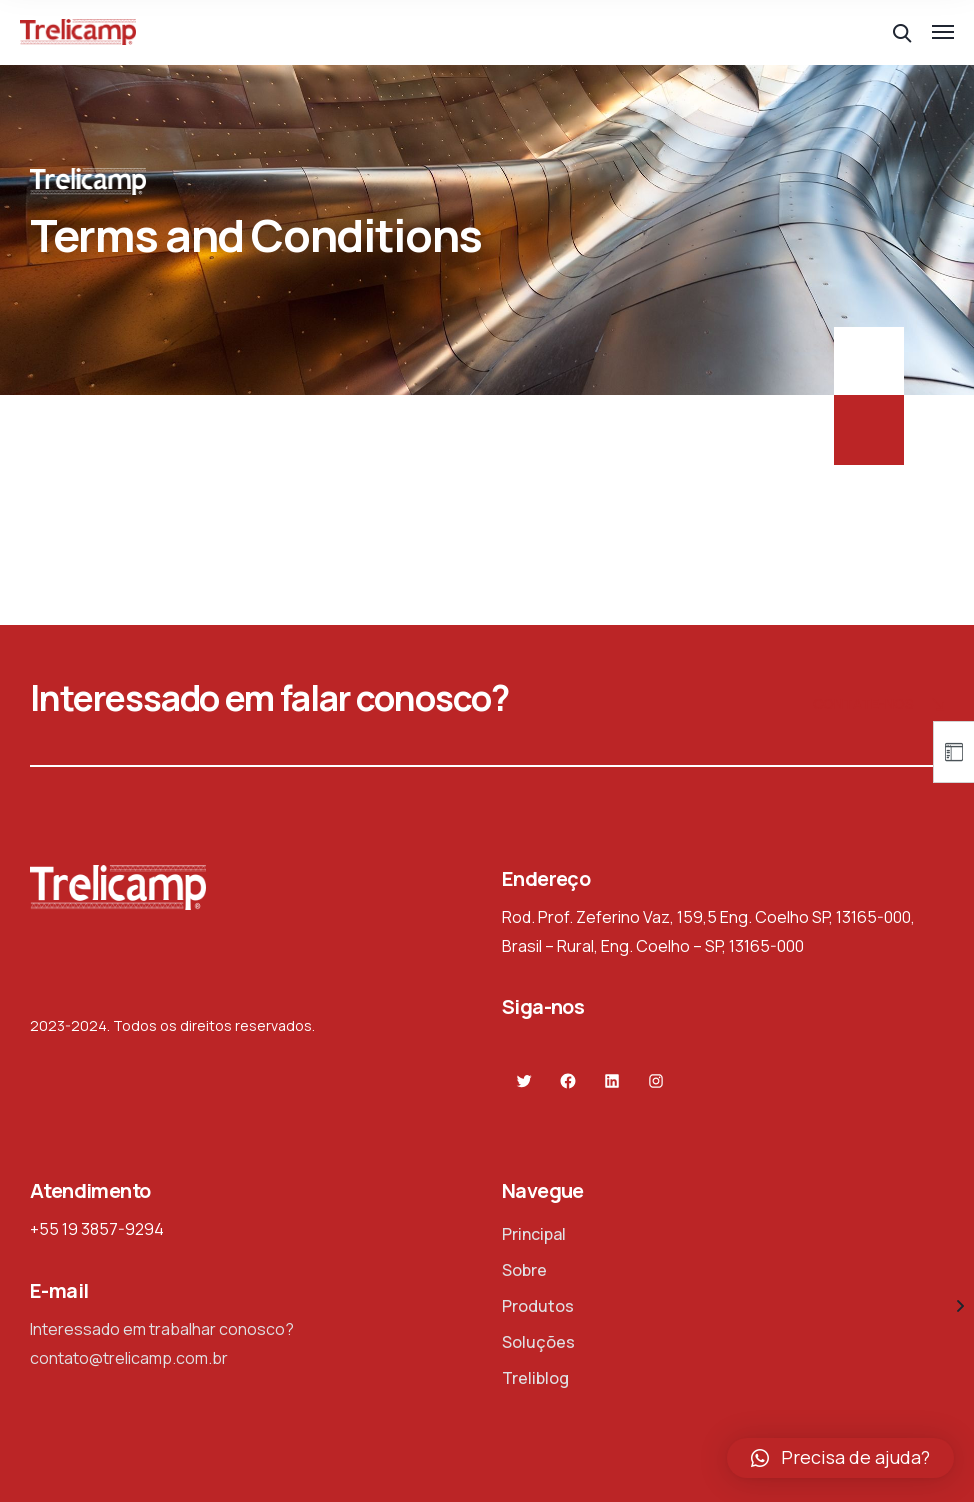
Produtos (538, 1306)
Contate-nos (878, 705)
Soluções (538, 1342)
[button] (840, 1458)
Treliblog (535, 1378)
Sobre (524, 1270)
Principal (534, 1234)
